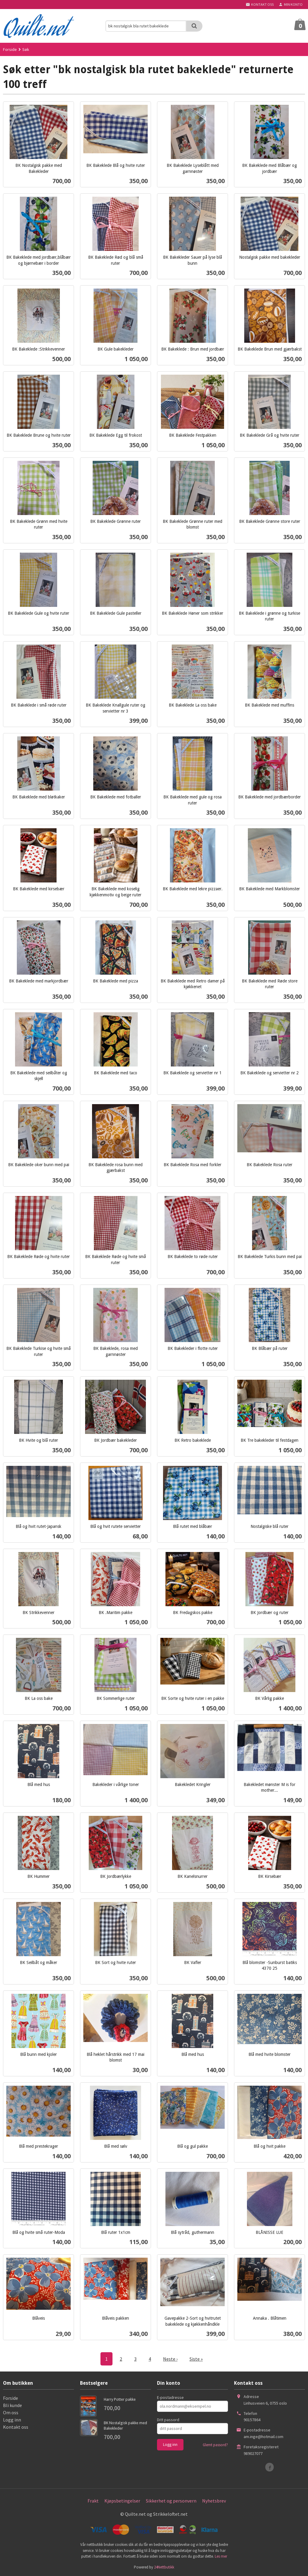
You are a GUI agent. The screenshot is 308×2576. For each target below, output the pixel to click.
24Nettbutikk (164, 2567)
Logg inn (12, 2420)
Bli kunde (12, 2405)
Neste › (170, 2359)
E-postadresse (170, 2397)
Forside (10, 49)
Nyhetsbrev (214, 2501)
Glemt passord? (215, 2444)
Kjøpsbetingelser (122, 2501)
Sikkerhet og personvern (171, 2501)
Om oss (10, 2412)
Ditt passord (168, 2419)
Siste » (196, 2359)
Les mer (221, 2556)
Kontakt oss (15, 2427)
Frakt (93, 2501)
